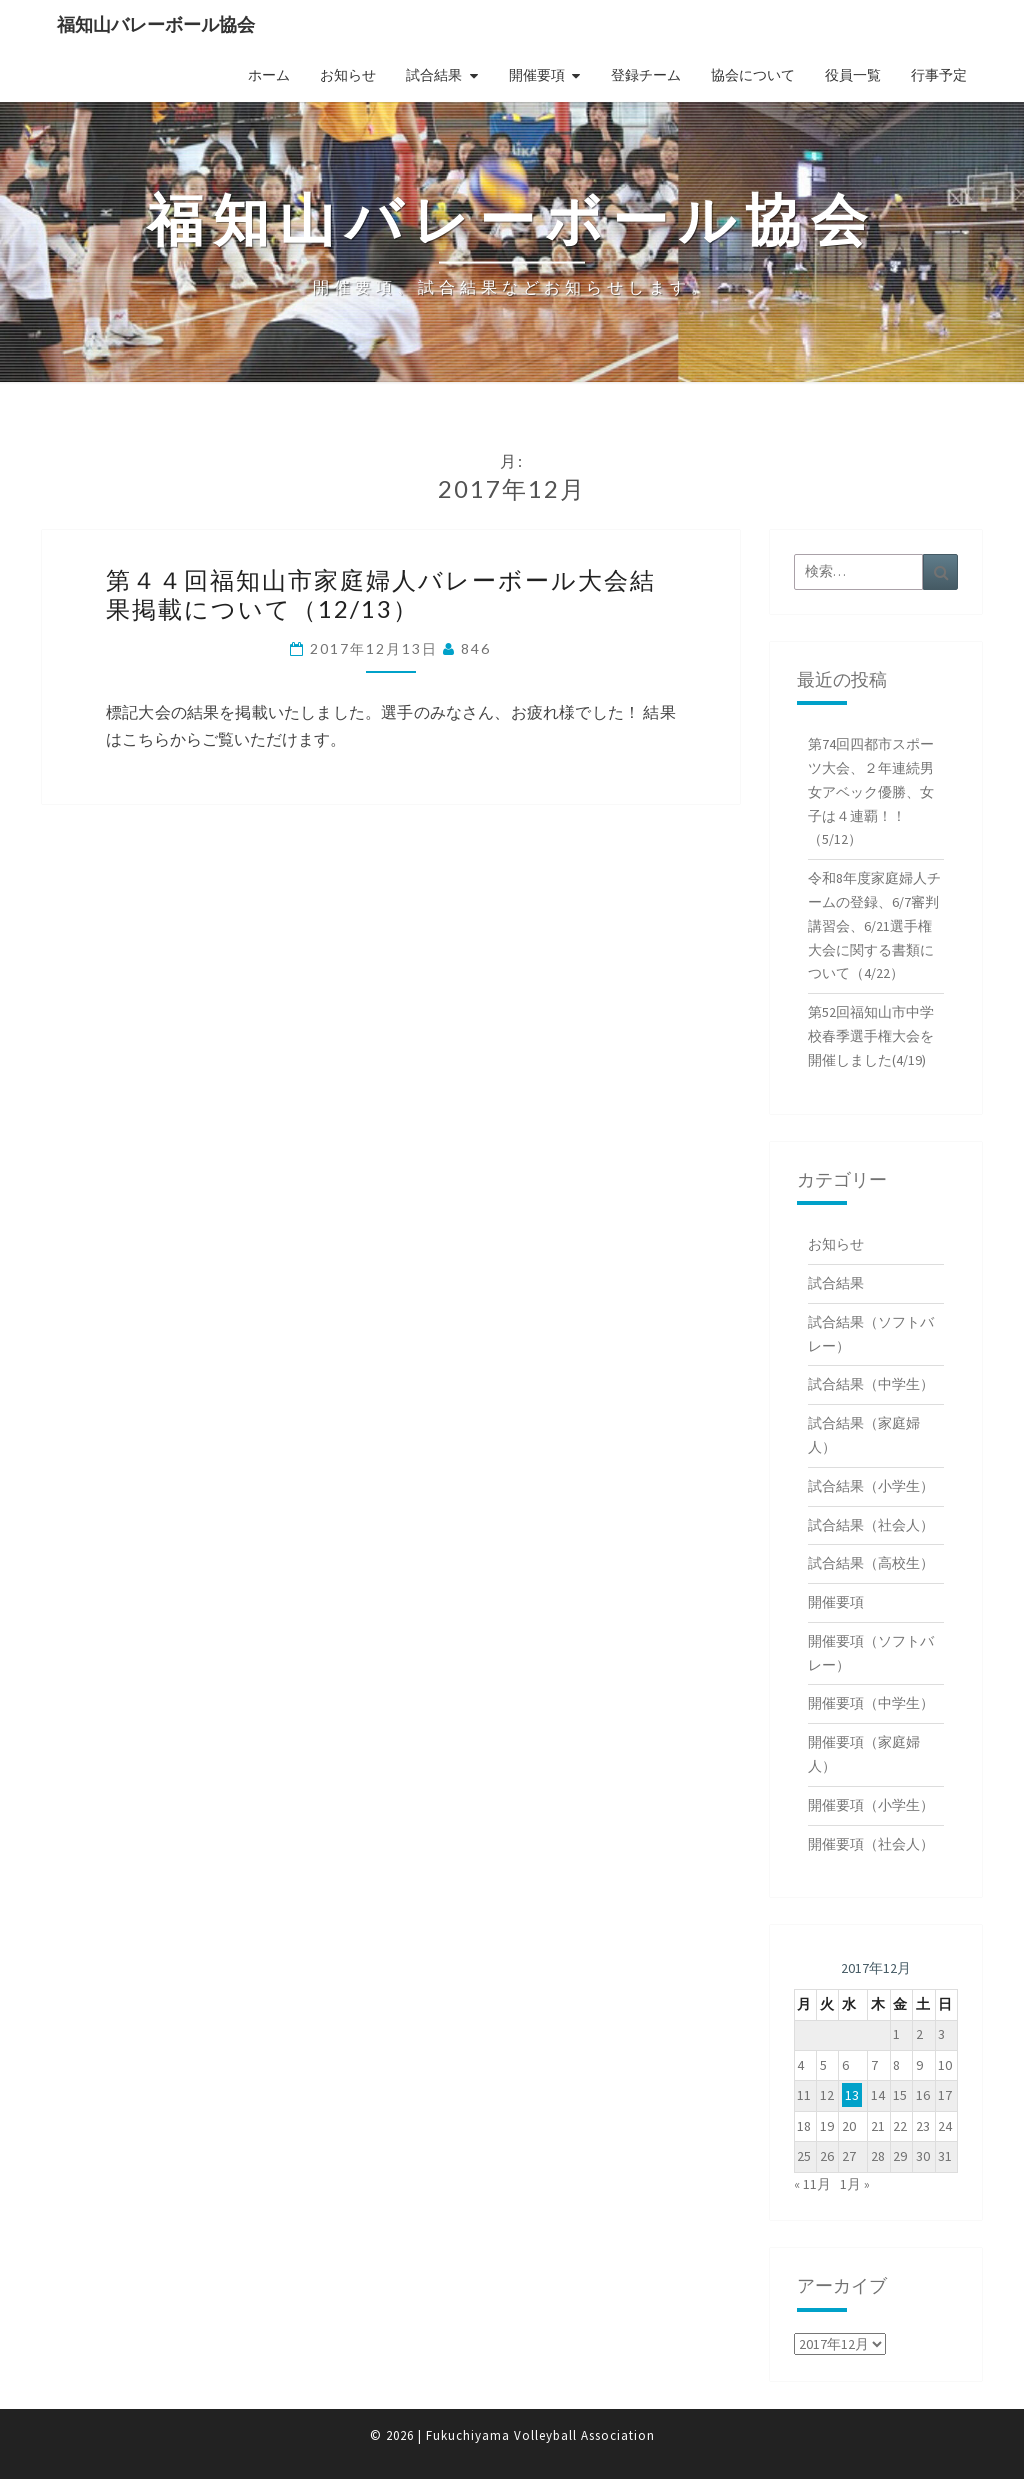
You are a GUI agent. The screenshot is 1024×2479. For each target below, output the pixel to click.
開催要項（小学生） (871, 1805)
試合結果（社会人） (871, 1525)
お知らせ (348, 75)
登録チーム (646, 75)
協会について (753, 75)
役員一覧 (853, 75)
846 (476, 648)
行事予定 (939, 75)
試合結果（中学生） (871, 1384)
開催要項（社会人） (871, 1844)
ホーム (269, 75)
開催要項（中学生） (871, 1703)
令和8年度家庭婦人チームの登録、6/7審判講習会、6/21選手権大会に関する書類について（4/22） (874, 925)
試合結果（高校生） (871, 1563)
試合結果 (434, 75)
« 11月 (812, 2184)
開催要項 (537, 75)
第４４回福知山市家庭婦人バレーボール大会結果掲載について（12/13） (381, 594)
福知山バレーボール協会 (156, 24)
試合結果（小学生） (871, 1486)
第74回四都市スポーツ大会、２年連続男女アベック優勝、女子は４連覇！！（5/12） (871, 791)
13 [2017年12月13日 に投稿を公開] (852, 2095)
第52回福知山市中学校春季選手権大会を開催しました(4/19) (871, 1036)
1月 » (855, 2184)
